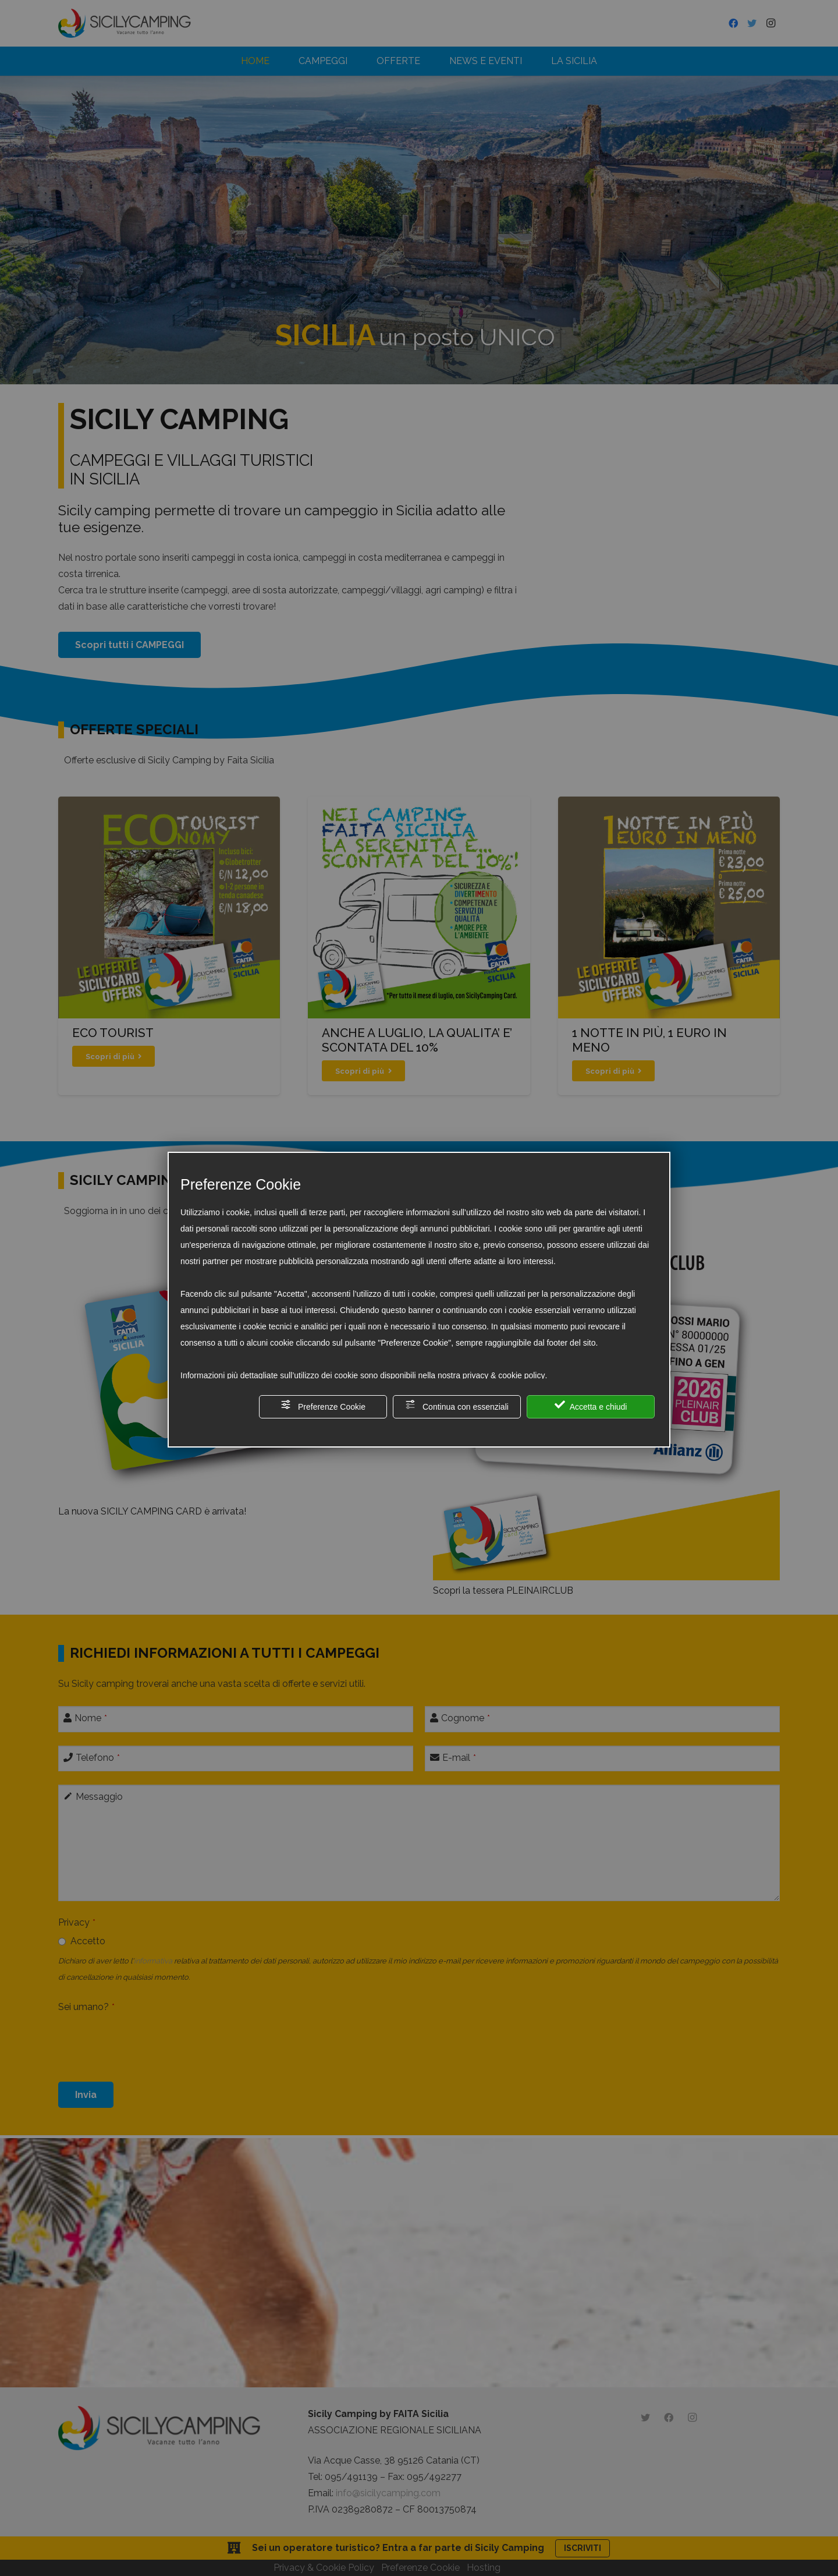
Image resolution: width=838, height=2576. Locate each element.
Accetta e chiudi (591, 1405)
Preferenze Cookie (322, 1405)
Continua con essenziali (457, 1405)
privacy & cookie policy (504, 1375)
